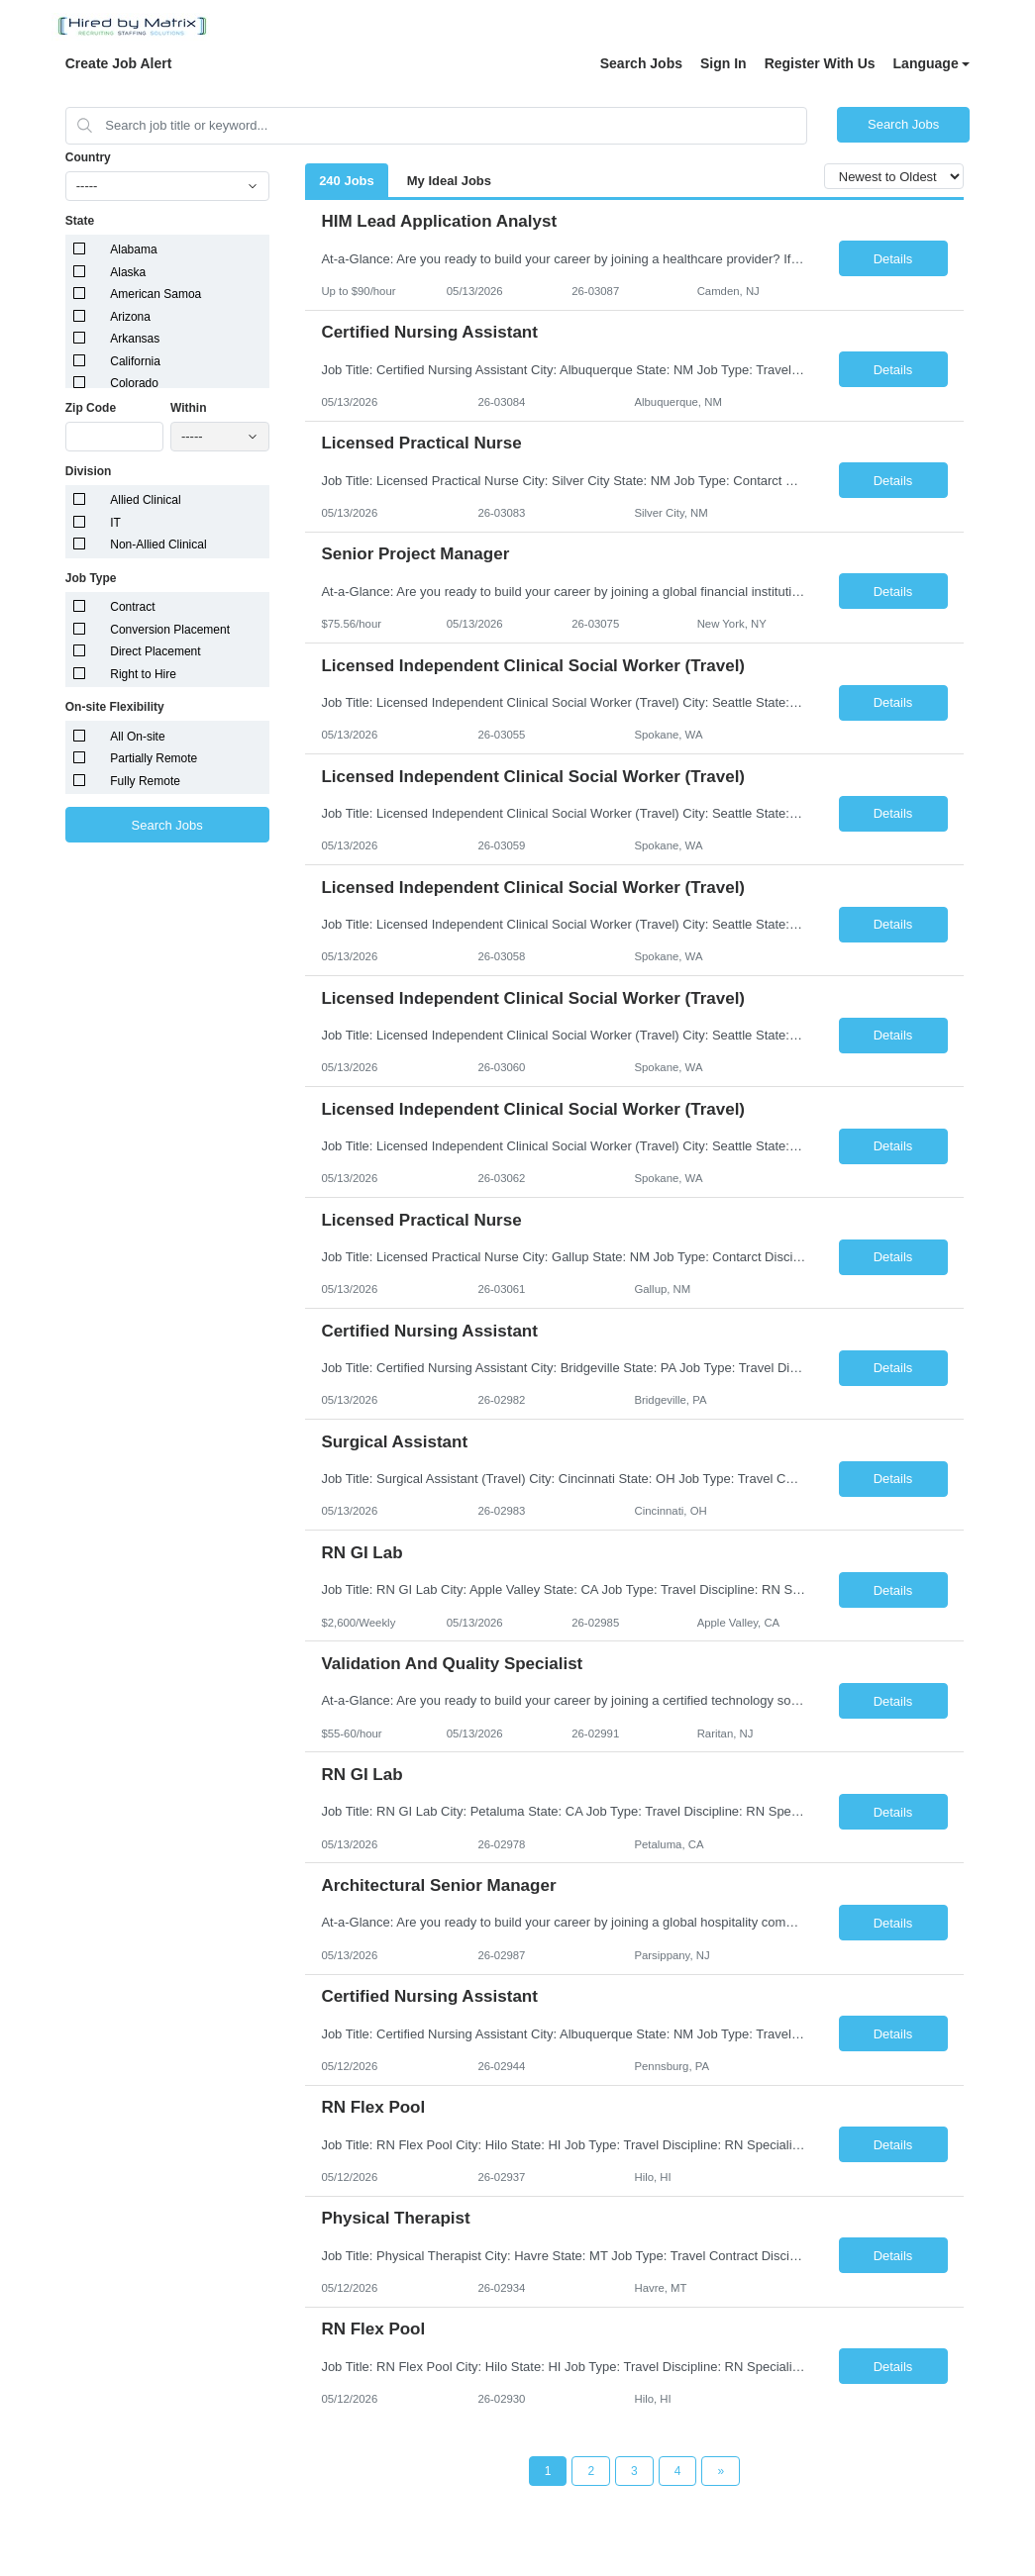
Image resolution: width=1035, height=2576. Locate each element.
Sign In (723, 63)
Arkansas (134, 339)
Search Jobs (641, 63)
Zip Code (90, 408)
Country (88, 157)
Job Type (91, 578)
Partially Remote (153, 758)
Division (88, 471)
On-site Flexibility (114, 707)
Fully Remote (145, 781)
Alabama (133, 249)
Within (188, 408)
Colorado (134, 383)
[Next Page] (720, 2471)
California (135, 361)
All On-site (137, 736)
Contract (132, 607)
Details (893, 258)
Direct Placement (155, 651)
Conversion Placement (170, 630)
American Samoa (155, 294)
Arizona (130, 317)
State (79, 221)
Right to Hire (143, 674)
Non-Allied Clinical (158, 544)
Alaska (128, 272)
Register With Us (820, 63)
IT (115, 523)
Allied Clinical (145, 500)
